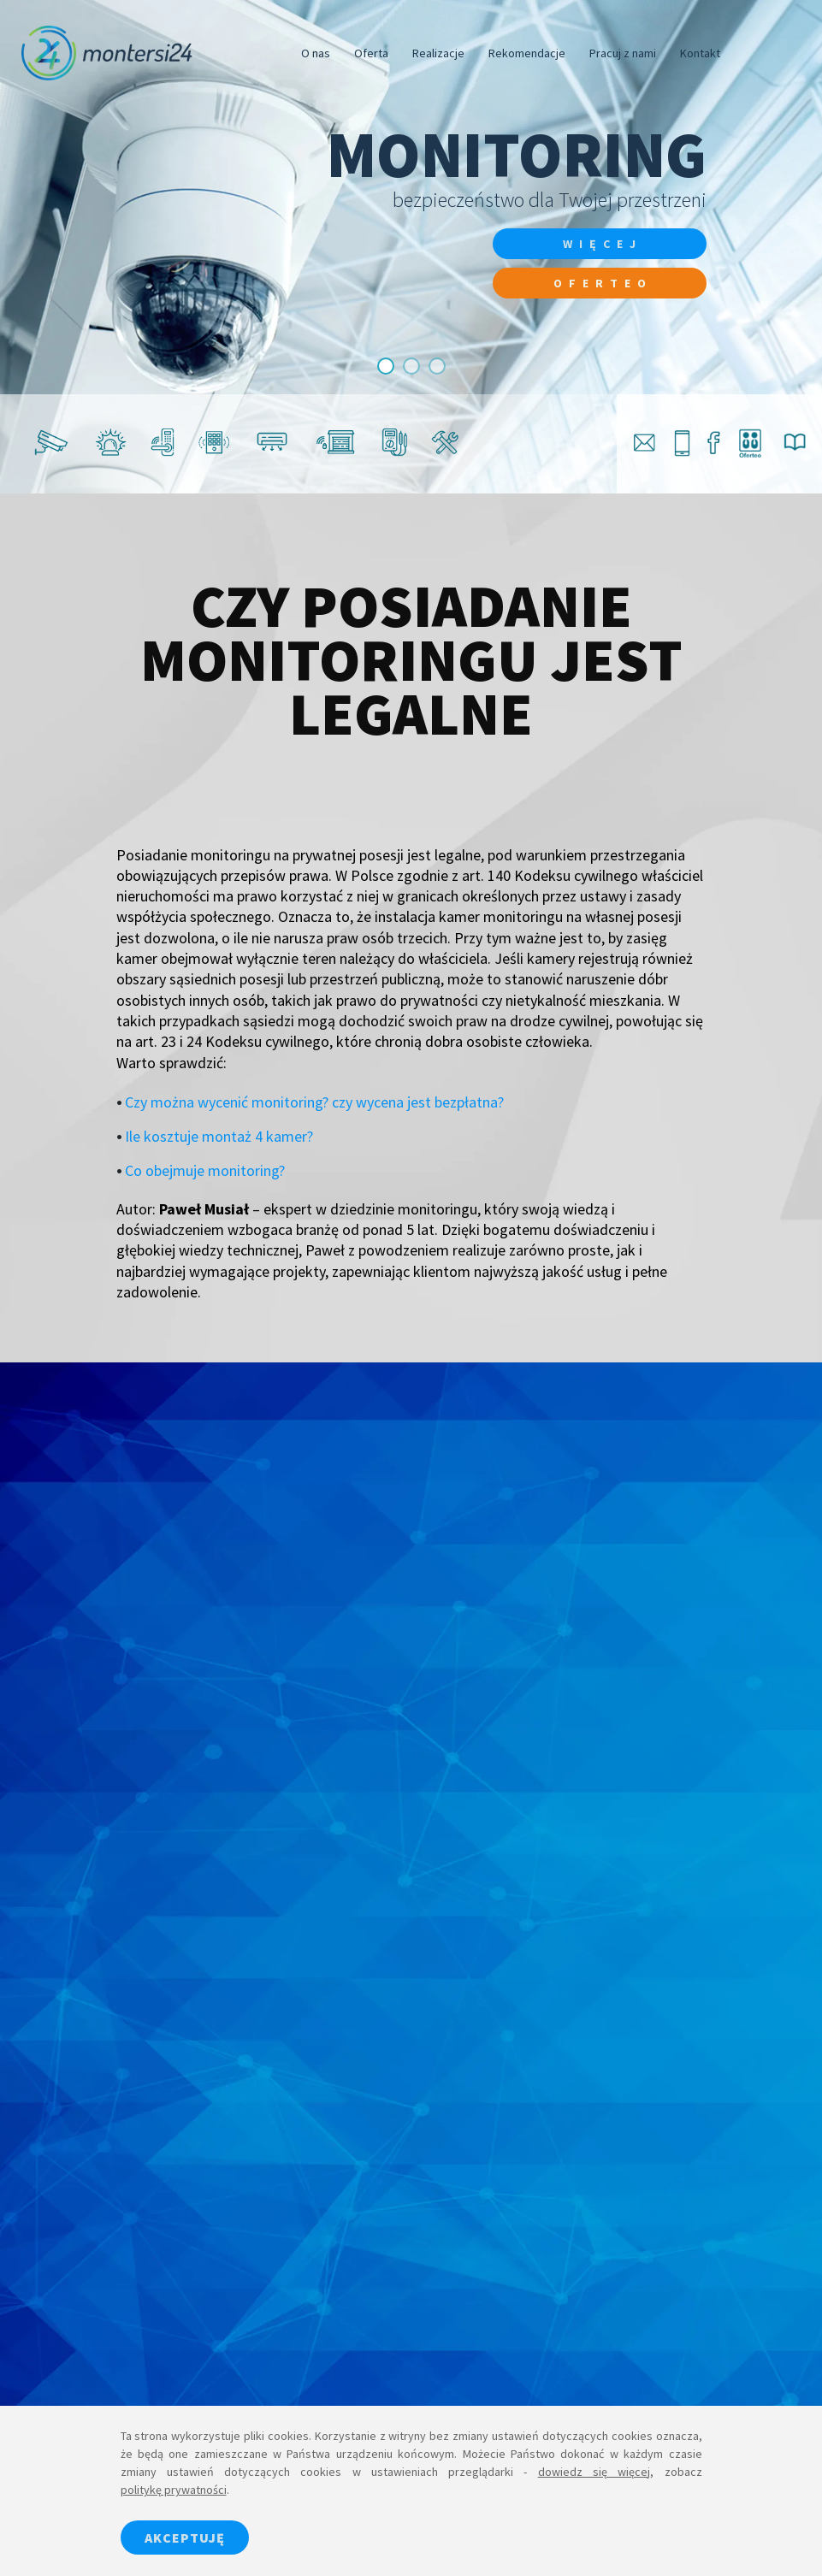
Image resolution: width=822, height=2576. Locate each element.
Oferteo (603, 283)
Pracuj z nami (622, 53)
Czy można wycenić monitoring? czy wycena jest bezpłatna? (314, 1102)
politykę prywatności (174, 2489)
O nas (315, 53)
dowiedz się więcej (594, 2471)
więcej (602, 243)
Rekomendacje (526, 53)
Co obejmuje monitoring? (205, 1170)
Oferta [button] (371, 53)
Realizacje (438, 53)
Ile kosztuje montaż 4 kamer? (219, 1136)
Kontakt (700, 53)
